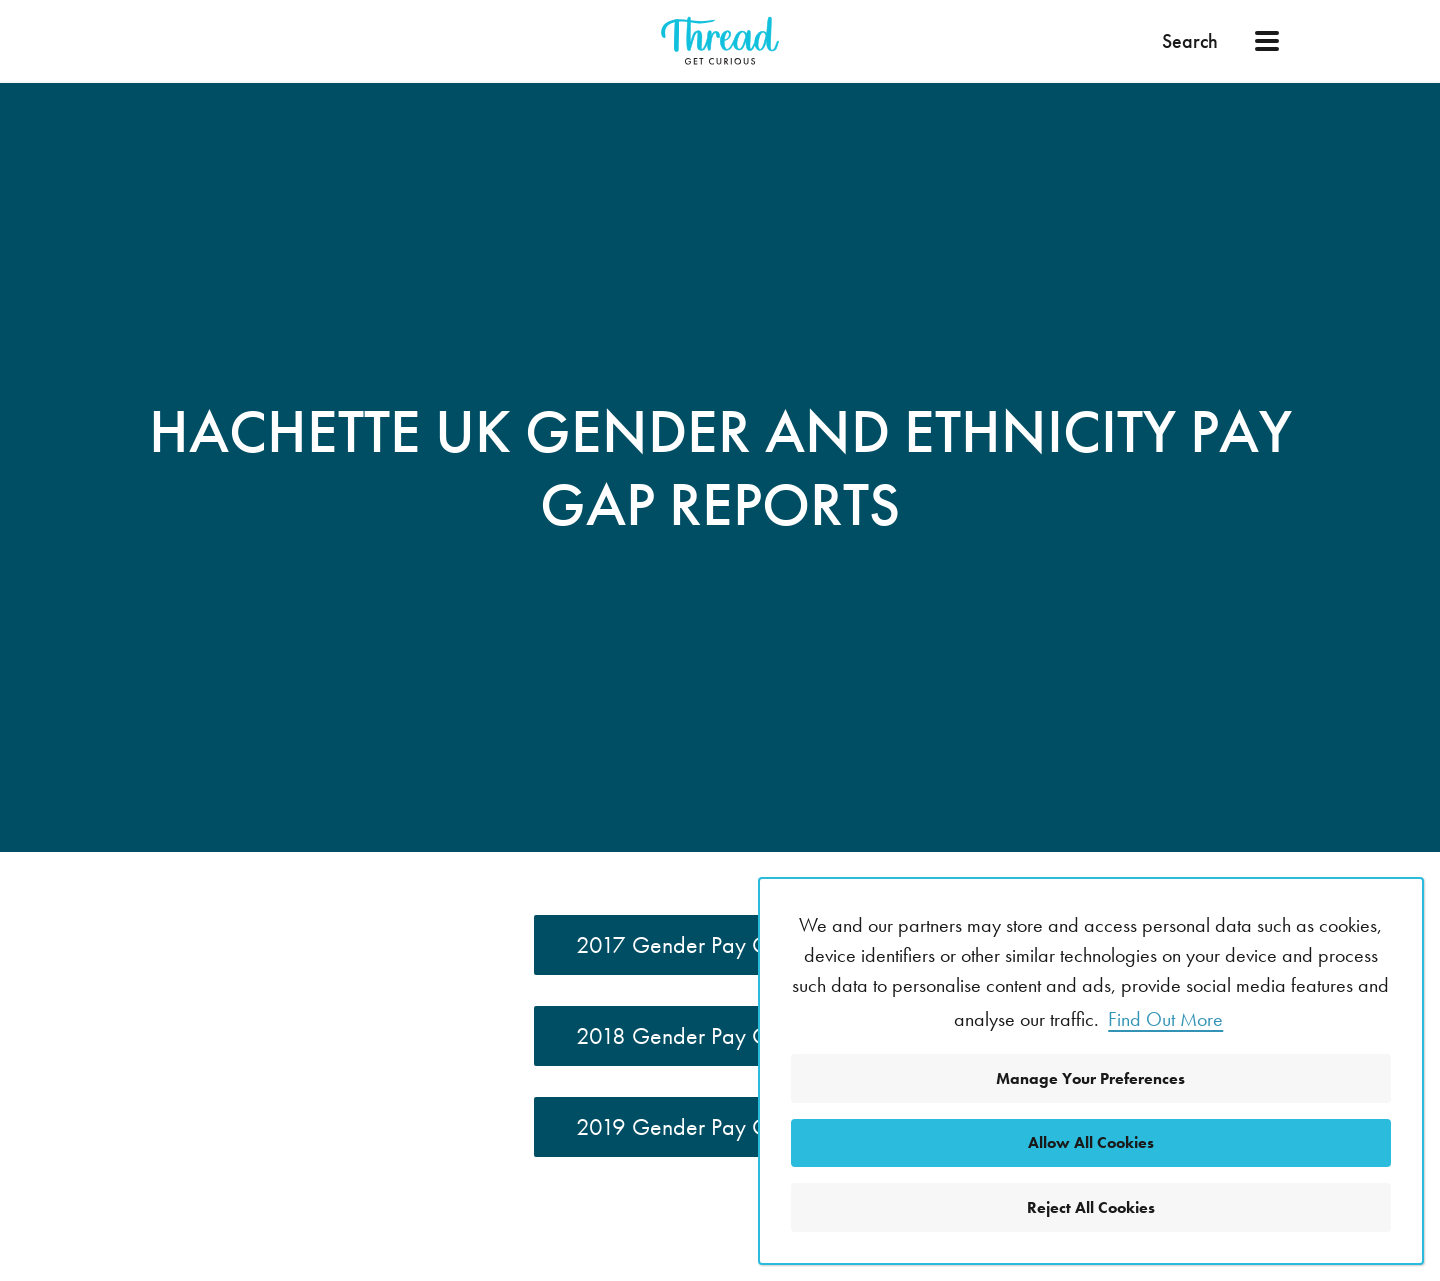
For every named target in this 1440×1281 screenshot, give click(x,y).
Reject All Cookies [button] (1091, 1207)
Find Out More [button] (1165, 1019)
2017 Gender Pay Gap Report (720, 944)
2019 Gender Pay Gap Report (720, 1126)
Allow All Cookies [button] (1091, 1142)
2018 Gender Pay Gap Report (720, 1035)
